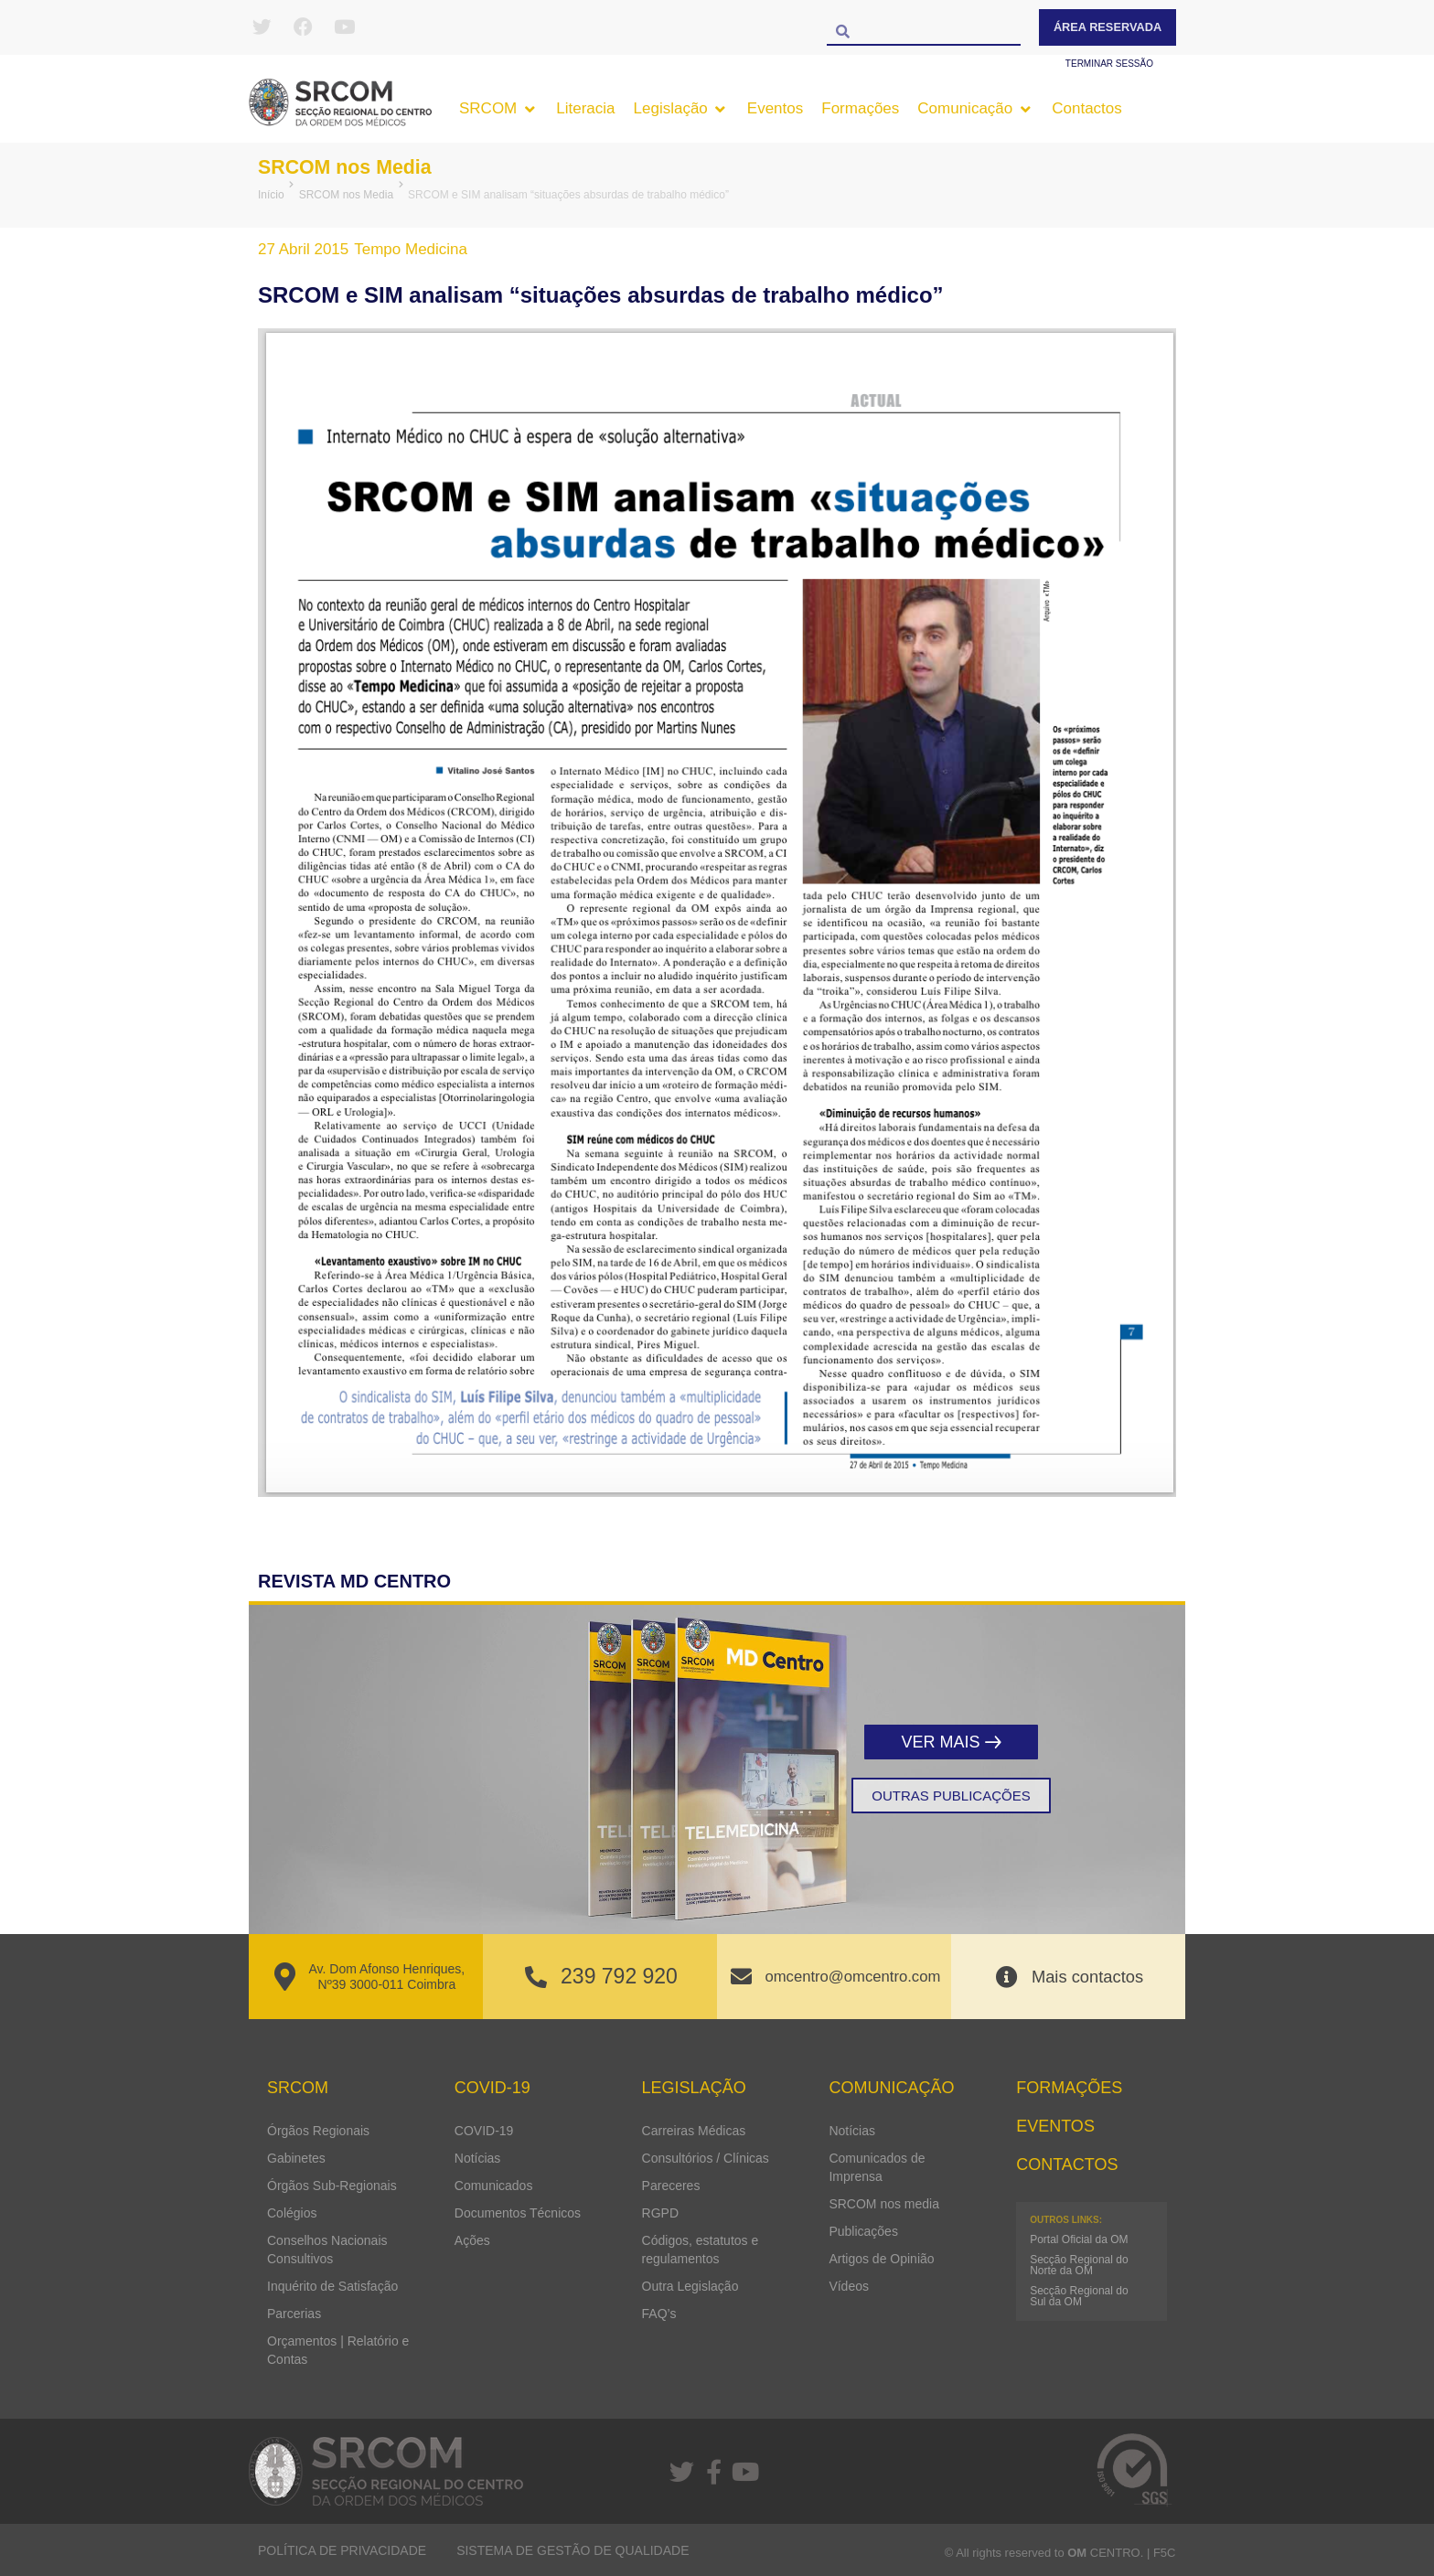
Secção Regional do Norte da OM (1079, 2265)
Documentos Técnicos (518, 2212)
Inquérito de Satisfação (332, 2285)
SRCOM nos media (884, 2203)
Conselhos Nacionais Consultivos (327, 2248)
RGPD (660, 2212)
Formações (1069, 2088)
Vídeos (849, 2285)
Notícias (478, 2157)
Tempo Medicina (410, 249)
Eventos (1055, 2125)
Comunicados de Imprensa (877, 2166)
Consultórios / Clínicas (705, 2157)
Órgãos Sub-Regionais (332, 2184)
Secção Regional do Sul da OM (1079, 2296)
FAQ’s (659, 2312)
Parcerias (294, 2312)
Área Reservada (1107, 27)
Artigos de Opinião (881, 2257)
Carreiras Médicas (694, 2129)
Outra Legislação (690, 2285)
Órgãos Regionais (318, 2129)
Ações (472, 2239)
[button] (498, 108)
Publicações (863, 2230)
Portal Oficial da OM (1079, 2239)
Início (271, 194)
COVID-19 (484, 2129)
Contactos (1067, 2163)
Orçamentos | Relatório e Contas (338, 2349)
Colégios (291, 2212)
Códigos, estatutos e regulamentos (700, 2248)
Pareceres (671, 2184)
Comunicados (494, 2184)
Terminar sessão (1109, 64)
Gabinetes (296, 2157)
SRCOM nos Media (355, 166)
